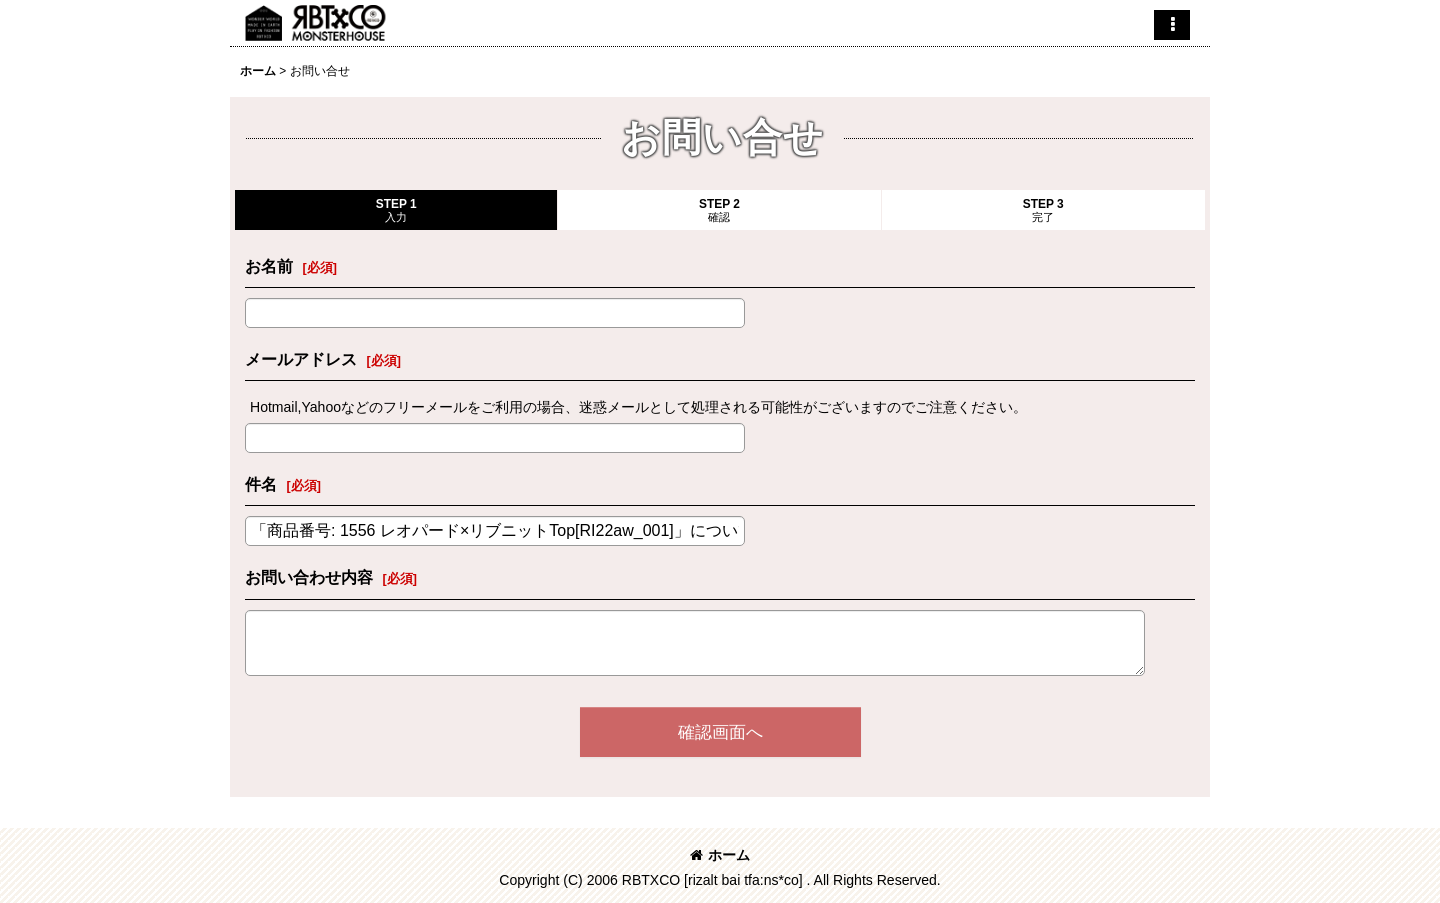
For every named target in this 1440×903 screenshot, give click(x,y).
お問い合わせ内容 (309, 577)
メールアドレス (301, 359)
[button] (1172, 25)
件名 (261, 484)
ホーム (720, 855)
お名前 (269, 266)
